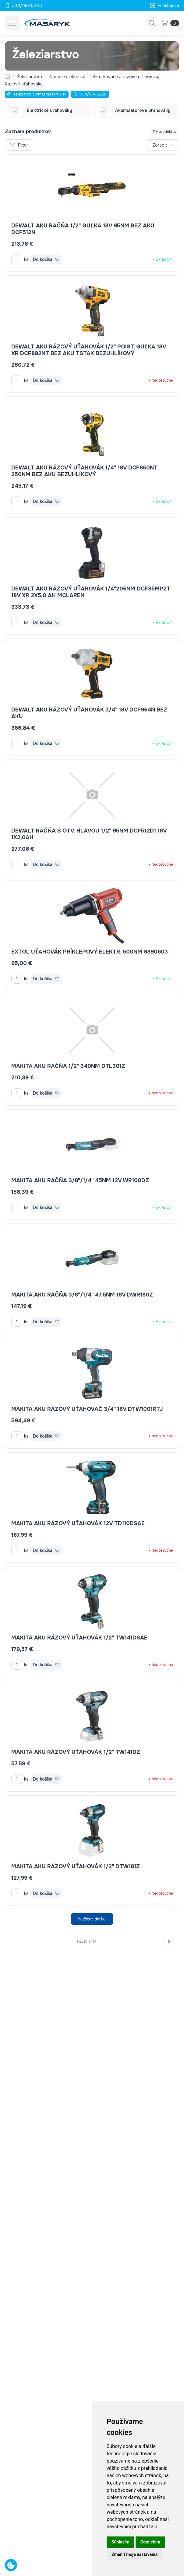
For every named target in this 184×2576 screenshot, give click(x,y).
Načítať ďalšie (92, 1919)
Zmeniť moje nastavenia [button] (134, 2554)
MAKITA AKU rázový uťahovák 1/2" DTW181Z (75, 1866)
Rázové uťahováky (24, 84)
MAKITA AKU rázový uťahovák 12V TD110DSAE (78, 1523)
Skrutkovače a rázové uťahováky (126, 76)
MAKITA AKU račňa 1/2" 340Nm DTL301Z (68, 1066)
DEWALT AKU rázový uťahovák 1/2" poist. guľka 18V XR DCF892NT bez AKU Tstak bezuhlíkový (88, 350)
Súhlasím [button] (120, 2542)
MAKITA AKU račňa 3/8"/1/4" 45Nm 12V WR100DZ (80, 1180)
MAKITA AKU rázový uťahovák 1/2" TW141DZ (75, 1752)
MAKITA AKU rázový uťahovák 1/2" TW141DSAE (79, 1637)
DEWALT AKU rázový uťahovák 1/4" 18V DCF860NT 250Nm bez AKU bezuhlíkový (84, 471)
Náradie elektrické (67, 76)
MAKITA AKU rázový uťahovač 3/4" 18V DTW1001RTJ (87, 1409)
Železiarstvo (29, 76)
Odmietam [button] (150, 2542)
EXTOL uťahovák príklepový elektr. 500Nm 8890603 (89, 951)
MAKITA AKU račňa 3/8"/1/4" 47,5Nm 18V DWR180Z (82, 1294)
